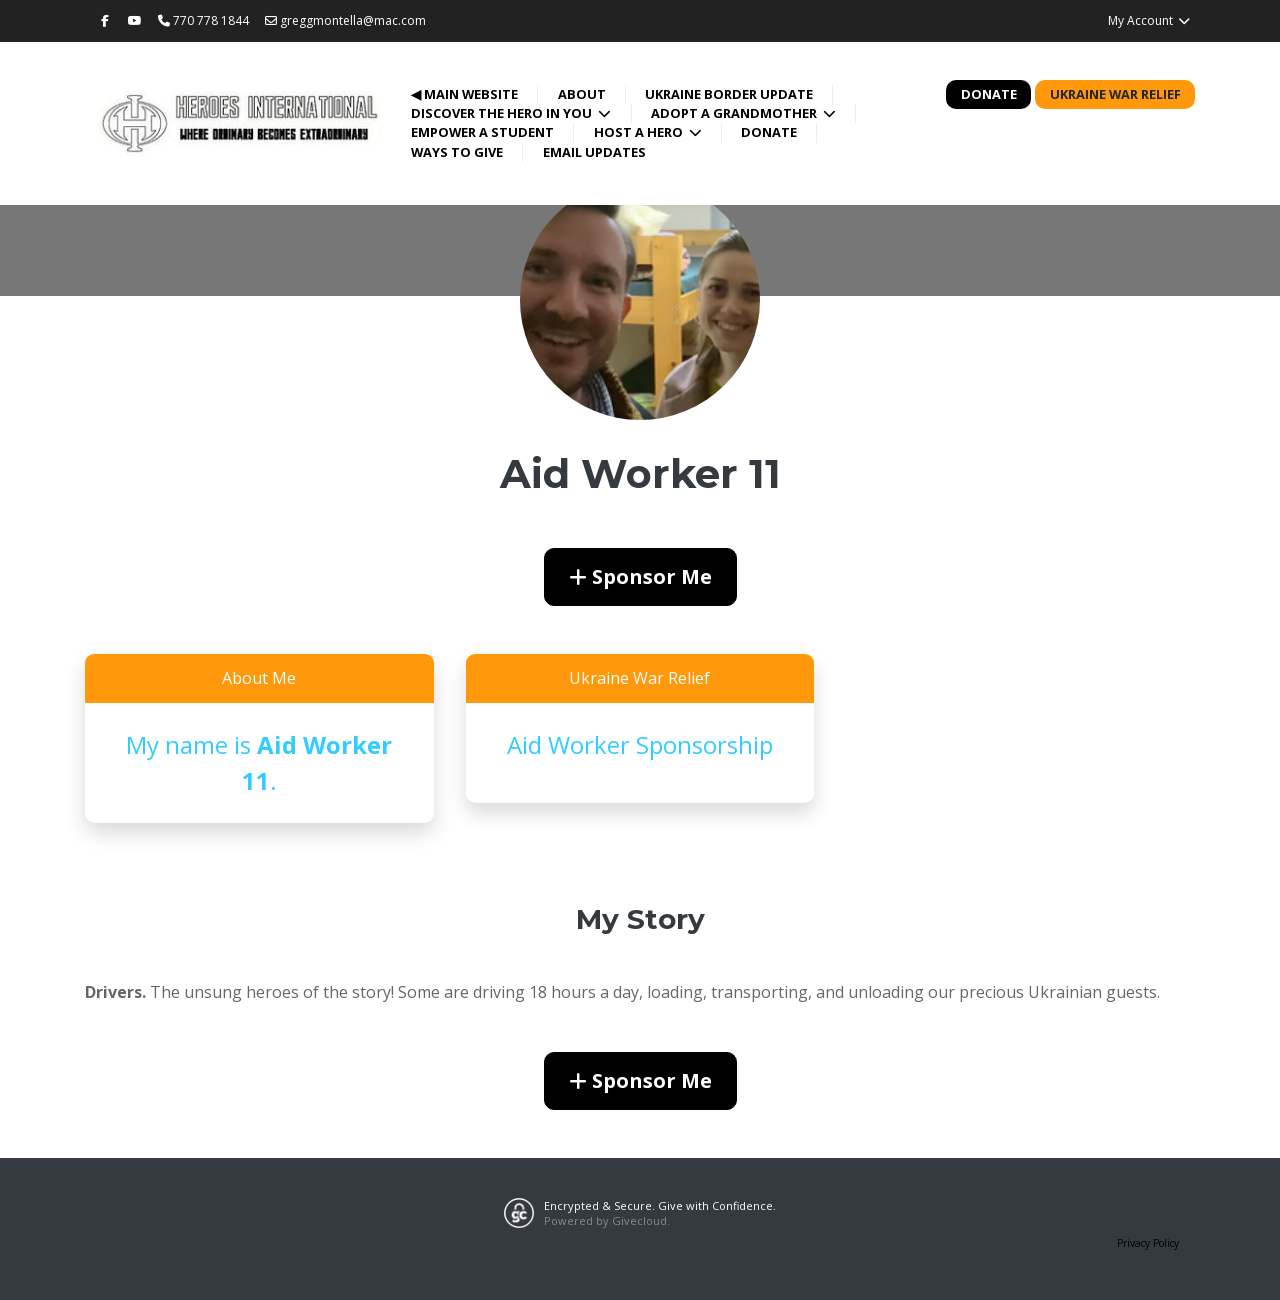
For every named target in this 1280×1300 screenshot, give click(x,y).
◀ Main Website (464, 94)
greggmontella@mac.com (345, 20)
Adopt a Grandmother (735, 113)
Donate (769, 132)
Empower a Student (482, 132)
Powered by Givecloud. (607, 1220)
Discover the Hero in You (503, 113)
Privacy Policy (1148, 1243)
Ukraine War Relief (1115, 94)
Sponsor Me (640, 576)
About (582, 94)
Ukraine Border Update (729, 94)
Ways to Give (457, 152)
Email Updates (594, 152)
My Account (1149, 20)
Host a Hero (640, 132)
